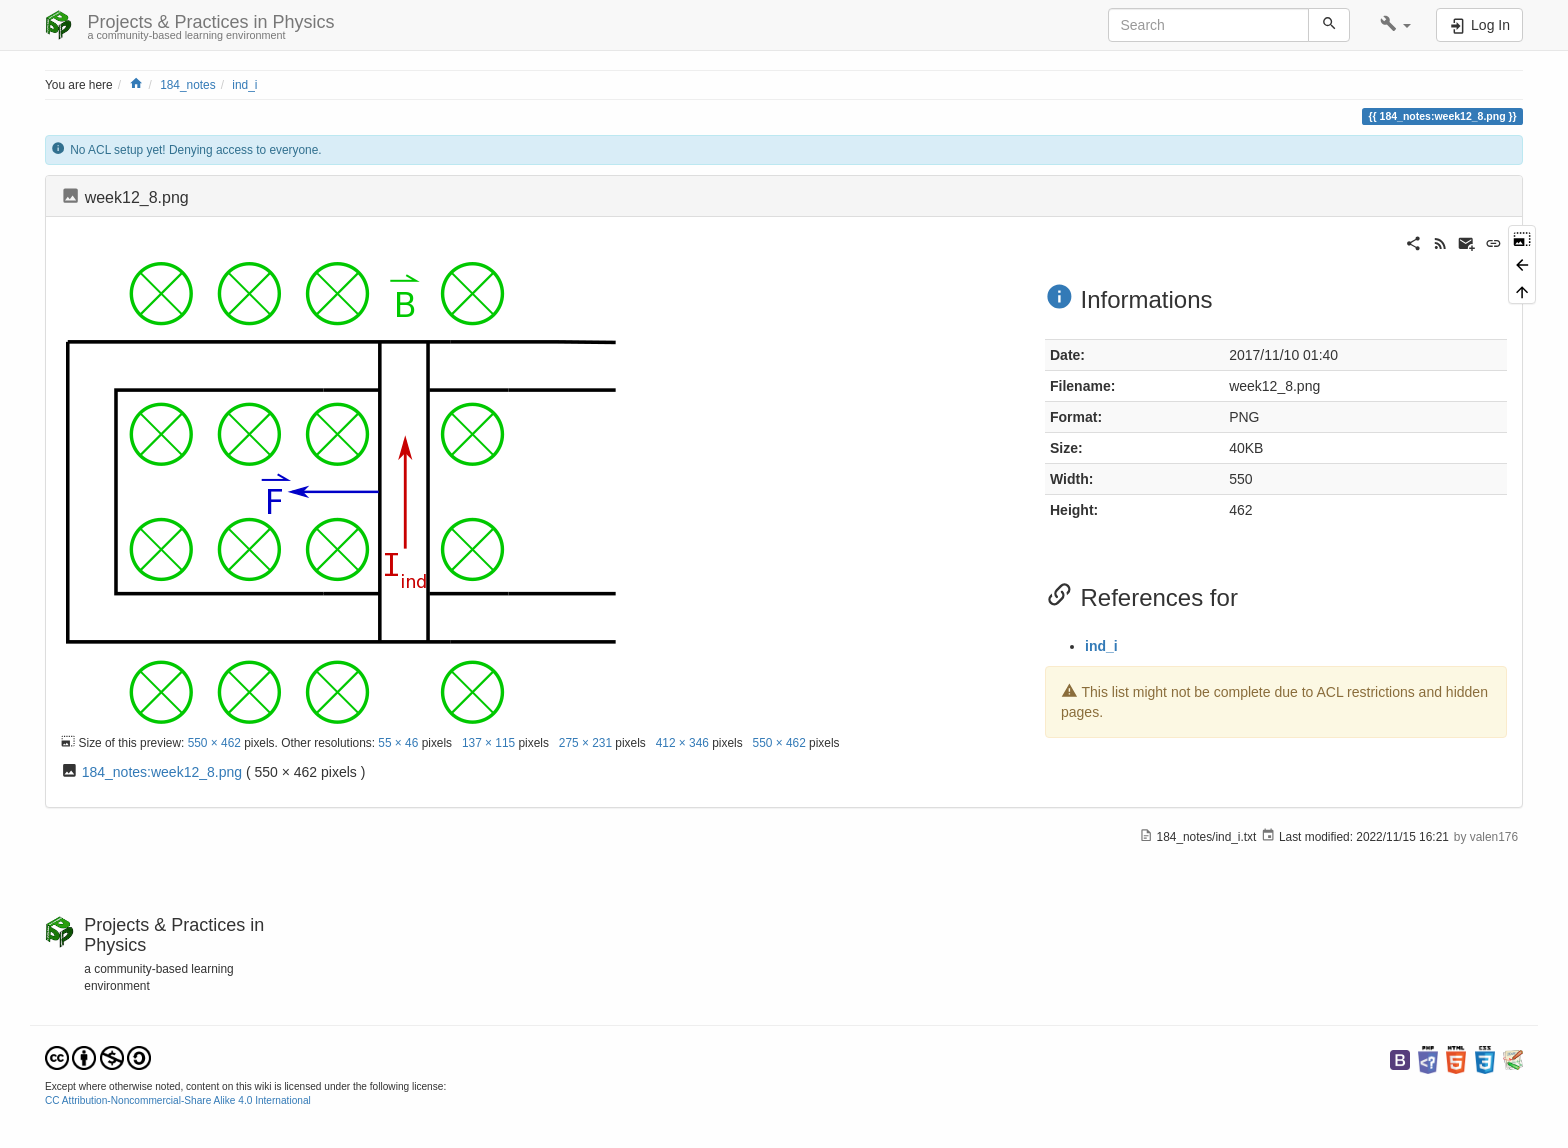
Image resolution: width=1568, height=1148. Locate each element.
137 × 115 (488, 743)
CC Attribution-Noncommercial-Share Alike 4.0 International (178, 1100)
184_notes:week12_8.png (162, 772)
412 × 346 (682, 743)
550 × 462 (214, 743)
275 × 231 (585, 743)
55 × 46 (398, 743)
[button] (1395, 25)
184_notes (188, 85)
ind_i (244, 85)
